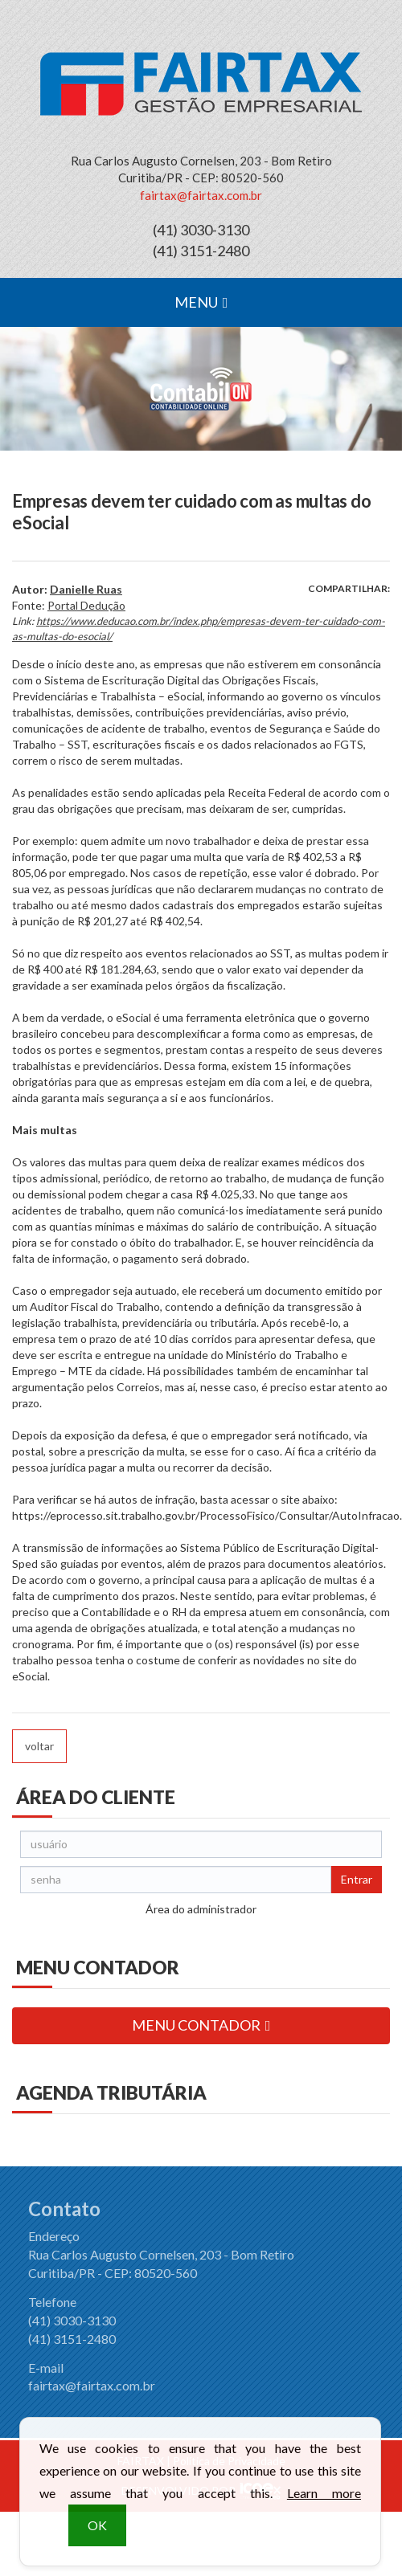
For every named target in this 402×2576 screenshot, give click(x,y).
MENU (201, 302)
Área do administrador (201, 1909)
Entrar (356, 1879)
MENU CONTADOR (201, 2025)
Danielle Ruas (86, 589)
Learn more (324, 2500)
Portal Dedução (86, 605)
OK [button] (97, 2532)
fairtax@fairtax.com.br (201, 195)
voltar (39, 1746)
